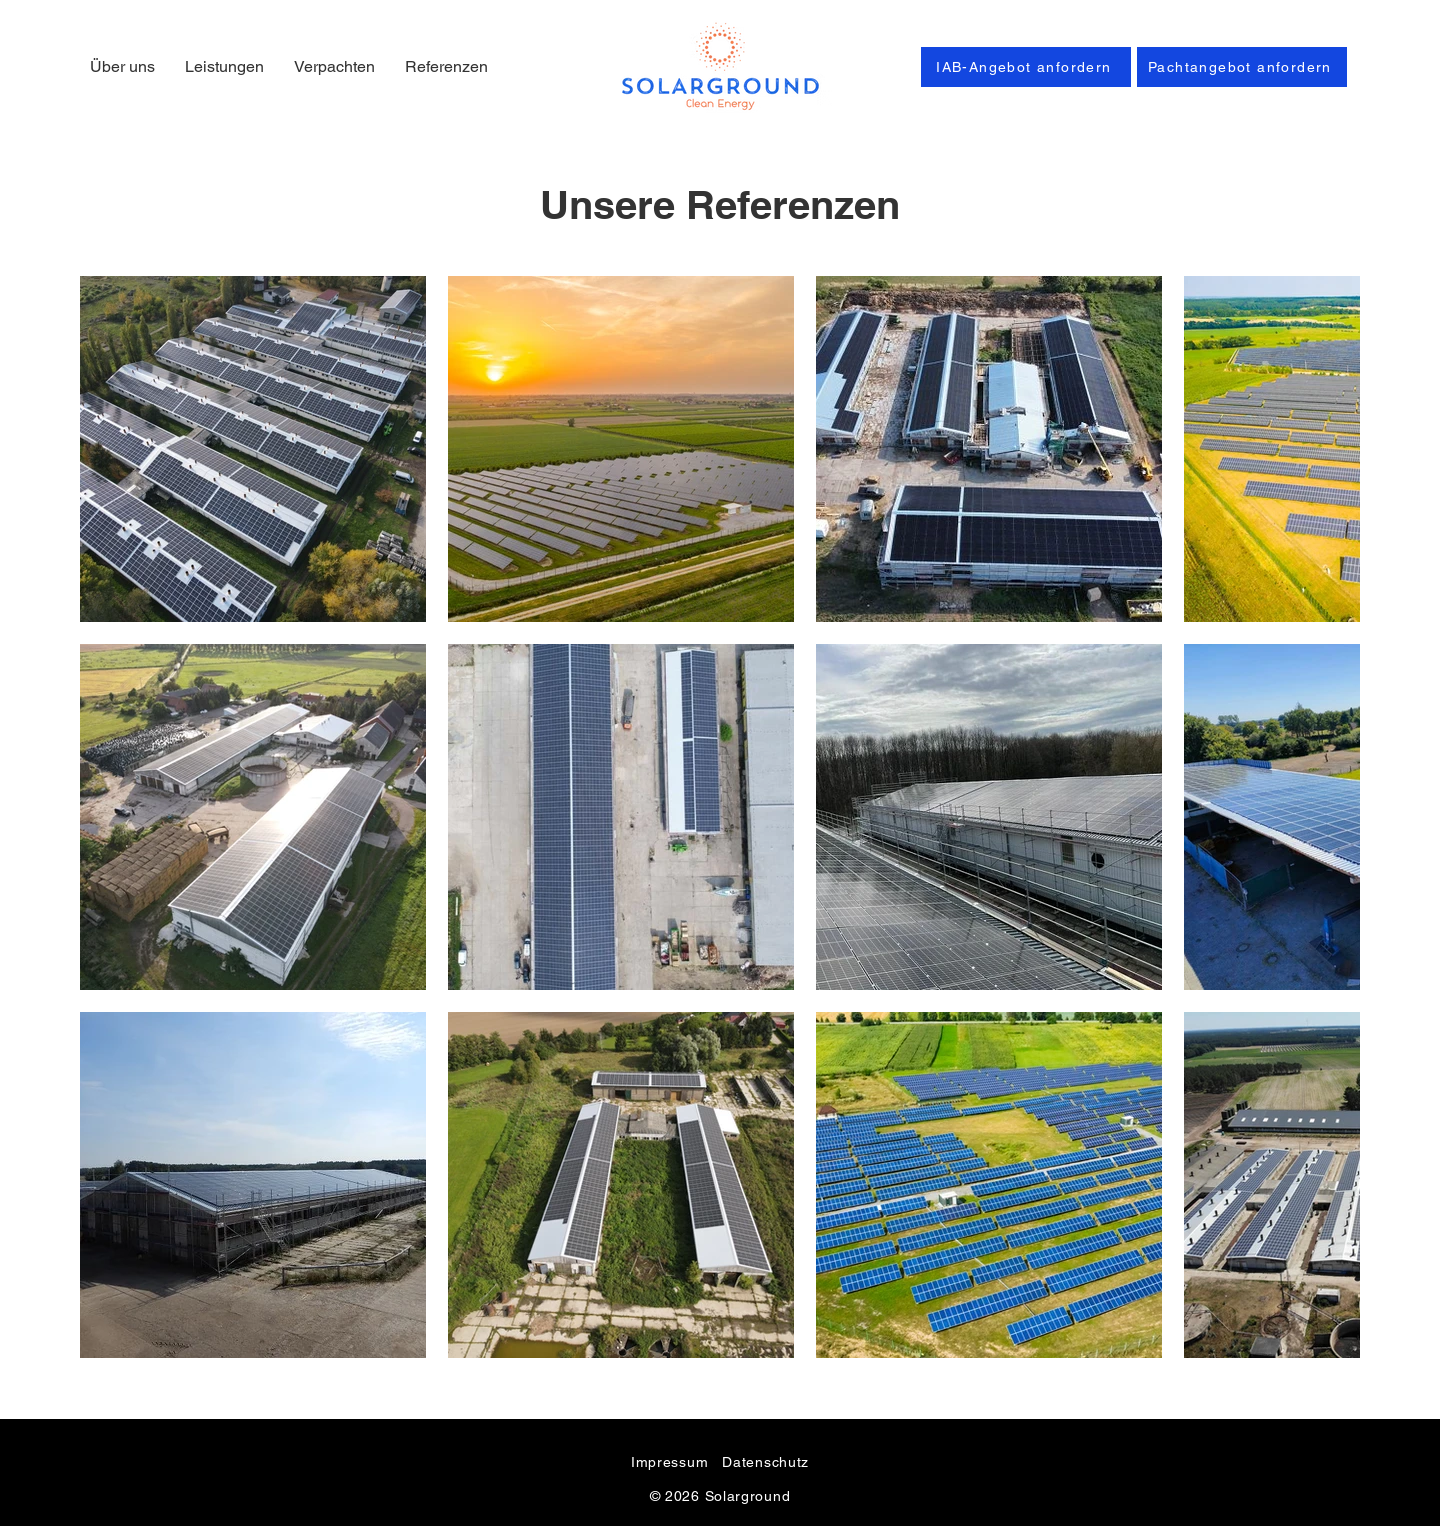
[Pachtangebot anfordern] (1242, 67)
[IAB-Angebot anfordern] (1026, 67)
